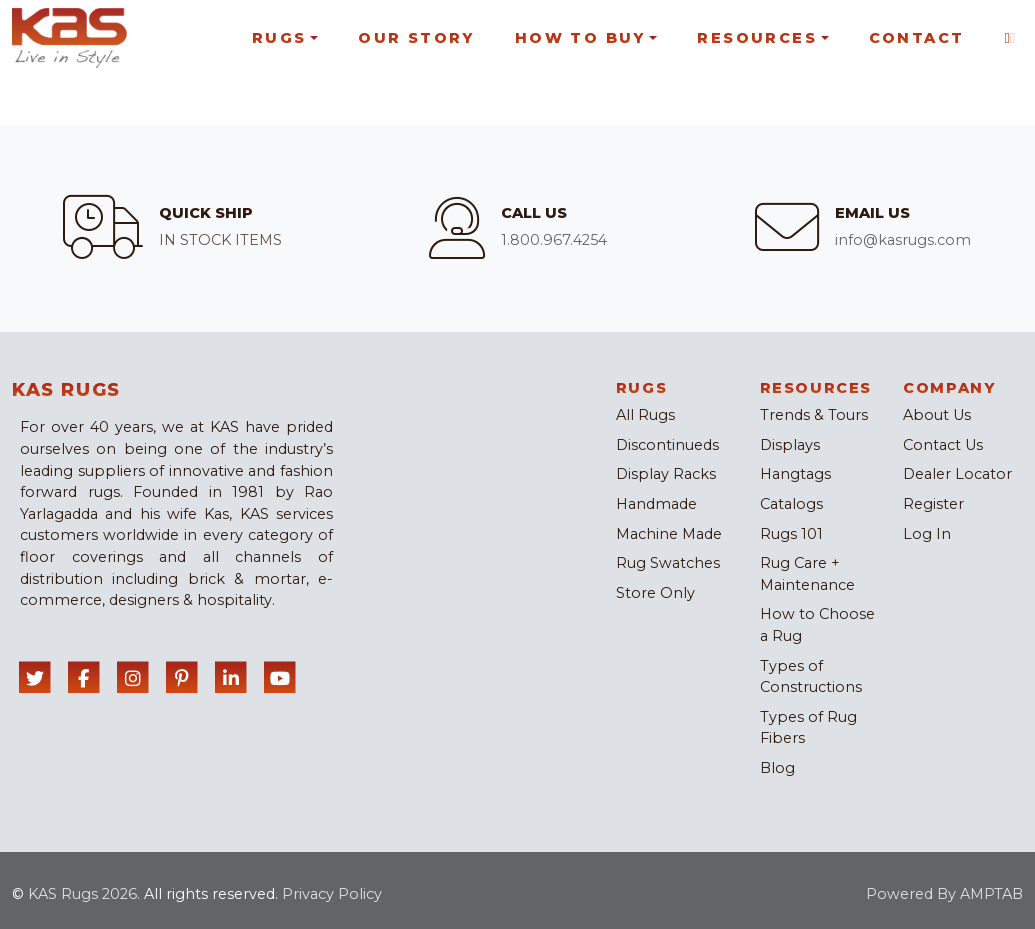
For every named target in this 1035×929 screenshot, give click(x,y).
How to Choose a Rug (817, 625)
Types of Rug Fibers (808, 728)
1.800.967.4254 (554, 240)
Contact (917, 38)
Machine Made (669, 534)
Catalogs (791, 504)
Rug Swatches (668, 563)
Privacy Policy (332, 894)
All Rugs (645, 415)
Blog (777, 768)
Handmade (656, 504)
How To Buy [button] (580, 38)
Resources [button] (757, 38)
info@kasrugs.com (903, 240)
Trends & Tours (814, 415)
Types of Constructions (811, 677)
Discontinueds (667, 445)
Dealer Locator (957, 474)
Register (933, 504)
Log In (927, 534)
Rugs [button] (279, 38)
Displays (790, 445)
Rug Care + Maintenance (807, 574)
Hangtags (795, 474)
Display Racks (666, 474)
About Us (937, 415)
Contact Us (943, 445)
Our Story (416, 38)
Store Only (655, 593)
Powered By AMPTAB (944, 894)
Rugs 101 (791, 534)
